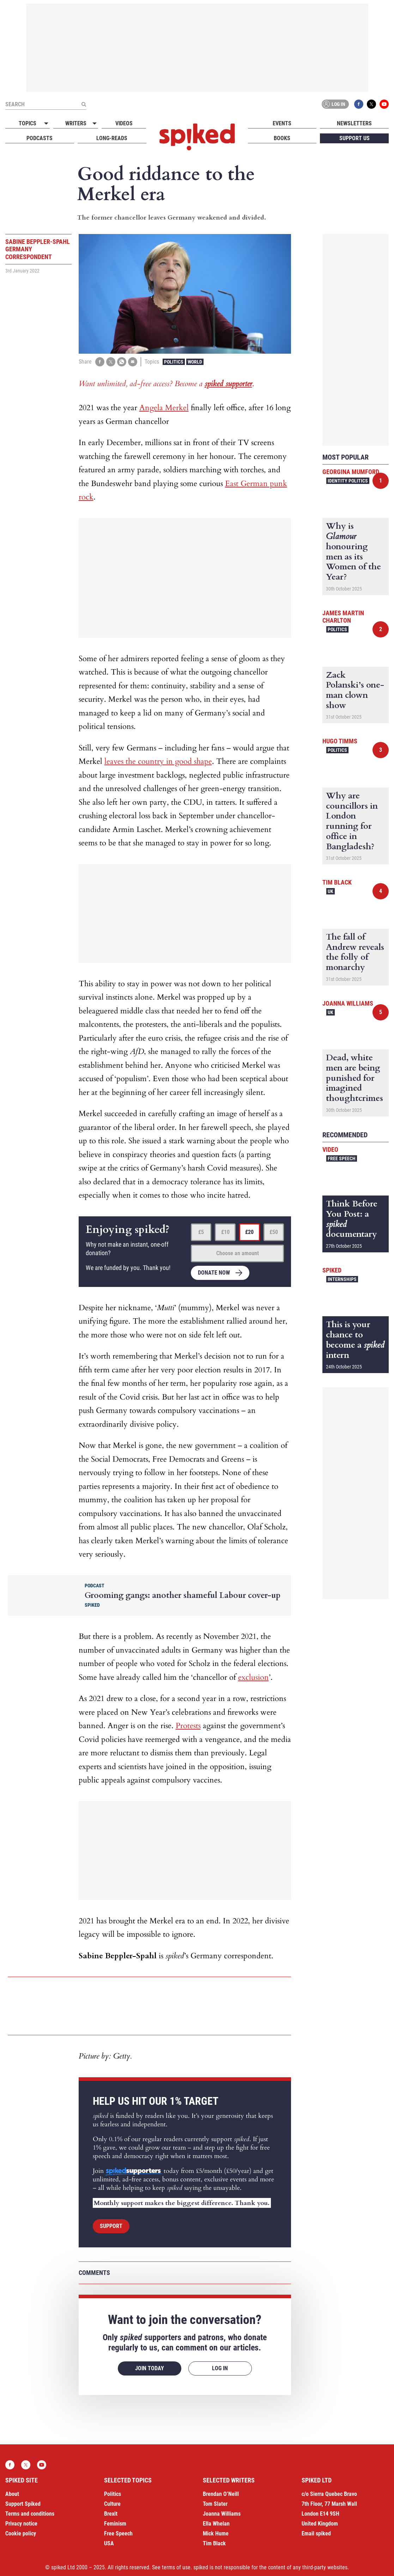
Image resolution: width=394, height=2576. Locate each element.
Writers (75, 123)
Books (282, 138)
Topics (27, 123)
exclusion (253, 1677)
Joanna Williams (347, 1003)
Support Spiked (23, 2503)
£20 (249, 1232)
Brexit (110, 2513)
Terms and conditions (29, 2513)
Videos (124, 123)
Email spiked (316, 2533)
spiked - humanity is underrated (197, 137)
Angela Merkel (164, 407)
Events (282, 123)
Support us (354, 138)
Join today (149, 2368)
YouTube (384, 104)
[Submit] (83, 104)
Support (111, 2226)
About (12, 2494)
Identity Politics (348, 481)
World (195, 362)
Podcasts (39, 138)
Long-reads (111, 138)
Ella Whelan (216, 2523)
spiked (331, 1270)
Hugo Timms (339, 741)
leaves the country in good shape (158, 761)
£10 (225, 1232)
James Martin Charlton (343, 616)
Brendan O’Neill (221, 2494)
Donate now (214, 1272)
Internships (342, 1279)
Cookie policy (20, 2533)
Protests (188, 1725)
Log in (334, 104)
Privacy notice (21, 2523)
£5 (201, 1232)
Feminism (115, 2523)
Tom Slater (215, 2503)
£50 (273, 1232)
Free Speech (342, 1158)
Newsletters (354, 123)
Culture (112, 2503)
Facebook (358, 104)
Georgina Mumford (350, 471)
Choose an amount (237, 1253)
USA (109, 2543)
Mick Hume (216, 2533)
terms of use (176, 2567)
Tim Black (337, 882)
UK (330, 891)
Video (330, 1149)
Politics (173, 362)
